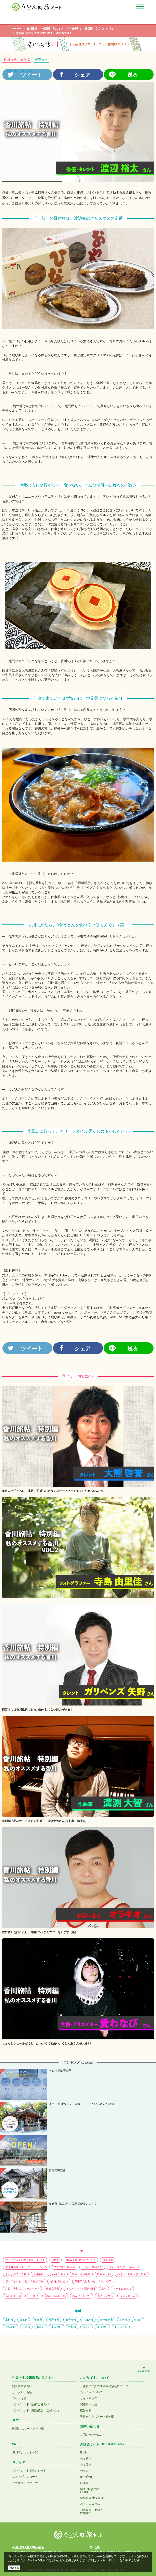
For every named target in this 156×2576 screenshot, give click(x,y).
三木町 (26, 2326)
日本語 (84, 2483)
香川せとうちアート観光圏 (97, 2416)
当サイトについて (91, 2392)
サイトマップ (88, 2398)
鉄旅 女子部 (104, 2274)
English (84, 2452)
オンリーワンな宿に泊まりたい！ (25, 2259)
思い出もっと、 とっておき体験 (24, 2281)
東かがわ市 (106, 2319)
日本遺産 (107, 2259)
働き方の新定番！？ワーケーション (26, 2267)
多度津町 (102, 2326)
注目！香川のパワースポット (22, 2288)
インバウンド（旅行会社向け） (32, 2404)
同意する (14, 2567)
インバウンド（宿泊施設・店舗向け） (36, 2410)
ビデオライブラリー (25, 2482)
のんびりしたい (81, 2295)
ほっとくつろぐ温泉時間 (80, 2288)
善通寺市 (54, 2319)
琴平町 (87, 2326)
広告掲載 (85, 2410)
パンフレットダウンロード (29, 2470)
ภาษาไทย (86, 2476)
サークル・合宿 (22, 2392)
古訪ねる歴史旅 (59, 2281)
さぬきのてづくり (15, 2274)
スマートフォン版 (32, 2428)
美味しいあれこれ (55, 2295)
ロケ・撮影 (19, 2398)
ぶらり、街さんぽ (92, 2267)
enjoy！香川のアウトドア (81, 2259)
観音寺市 (71, 2319)
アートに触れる (122, 2288)
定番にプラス (105, 2295)
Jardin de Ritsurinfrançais (91, 2511)
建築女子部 (52, 2288)
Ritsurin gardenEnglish (89, 2490)
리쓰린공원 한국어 (92, 2504)
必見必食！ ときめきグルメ (49, 2274)
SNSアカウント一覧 (25, 2452)
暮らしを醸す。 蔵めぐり (124, 2267)
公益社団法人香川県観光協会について (104, 2386)
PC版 (15, 2428)
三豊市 (123, 2319)
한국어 (84, 2470)
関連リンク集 (88, 2404)
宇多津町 (56, 2326)
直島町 (41, 2326)
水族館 (55, 2259)
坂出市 (38, 2319)
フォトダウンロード (25, 2476)
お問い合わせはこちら (94, 2434)
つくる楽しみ (127, 2295)
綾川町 (72, 2326)
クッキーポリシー (108, 2560)
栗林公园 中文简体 (92, 2498)
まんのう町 (120, 2326)
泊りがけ (33, 2295)
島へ (104, 2288)
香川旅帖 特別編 (64, 2267)
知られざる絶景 (81, 2274)
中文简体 (85, 2464)
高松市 (9, 2319)
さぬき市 (88, 2319)
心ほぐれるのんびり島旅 (131, 2274)
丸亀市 (24, 2319)
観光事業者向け (22, 2386)
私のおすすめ (13, 2295)
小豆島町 (10, 2326)
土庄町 (138, 2319)
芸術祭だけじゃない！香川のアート (96, 2281)
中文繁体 (85, 2458)
